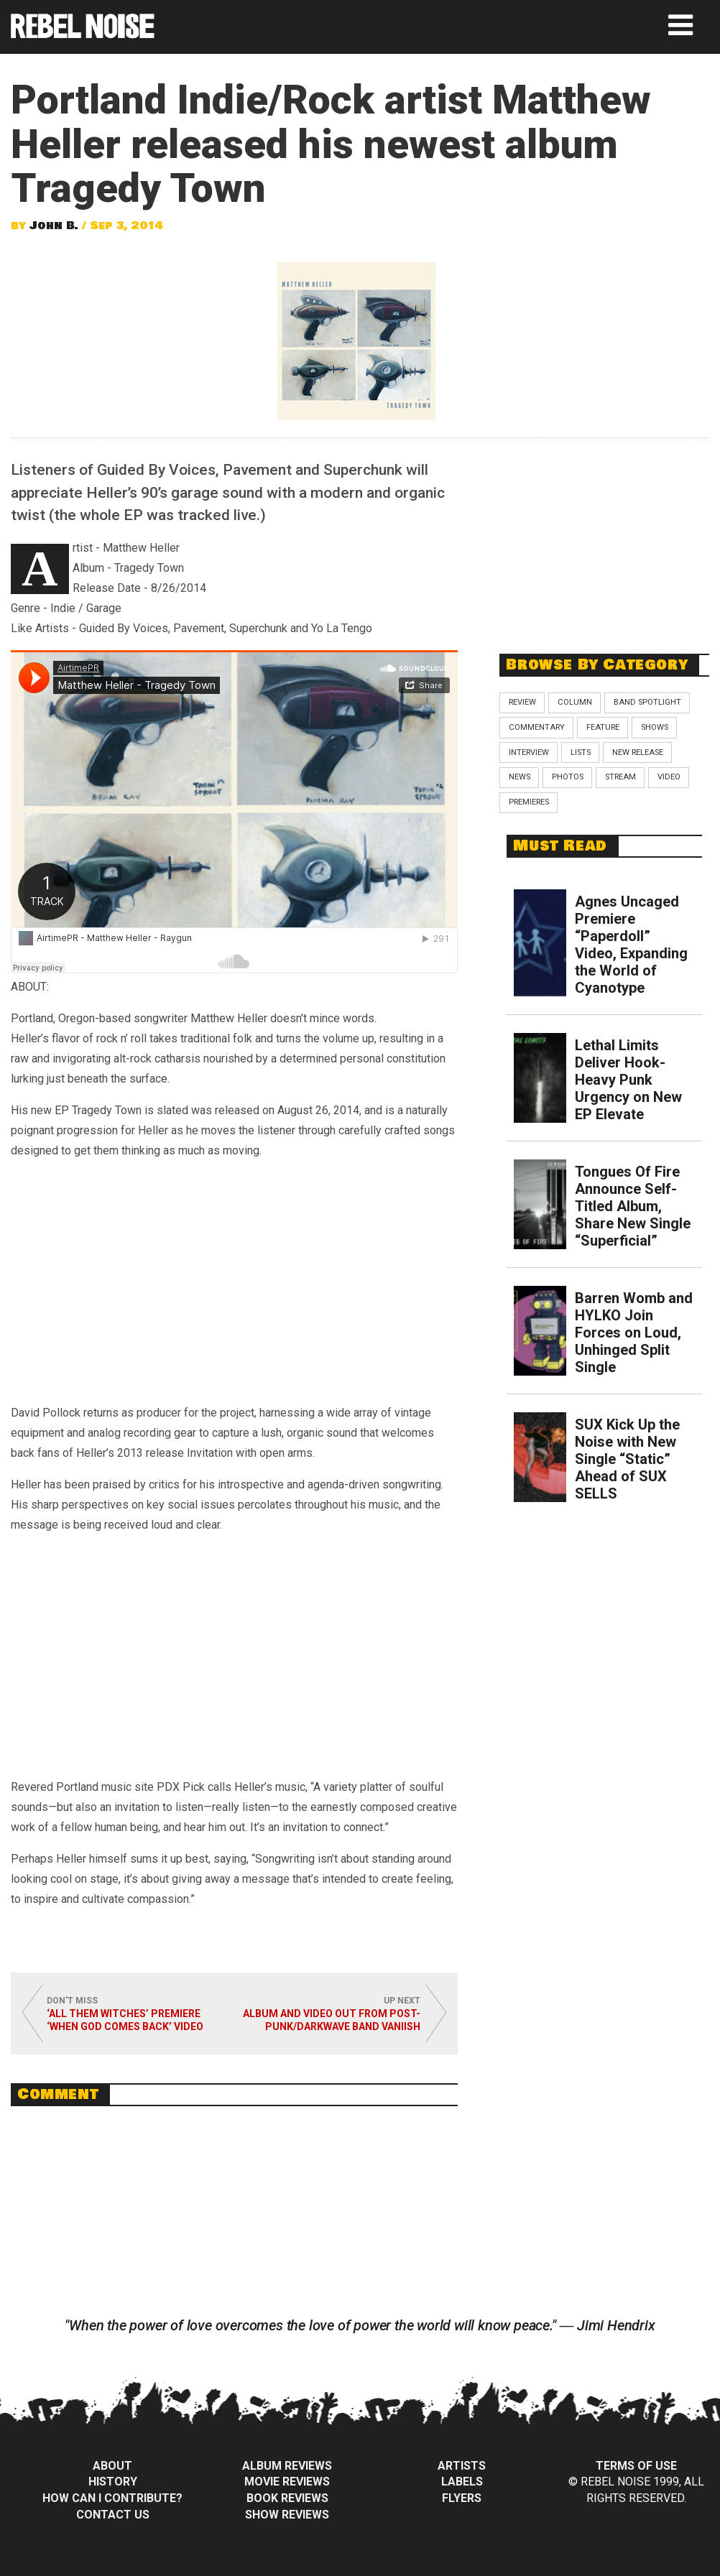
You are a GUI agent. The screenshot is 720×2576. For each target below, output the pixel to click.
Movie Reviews (287, 2481)
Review (522, 702)
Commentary (537, 727)
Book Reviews (287, 2498)
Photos (567, 777)
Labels (462, 2481)
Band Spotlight (647, 702)
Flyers (461, 2498)
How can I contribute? (112, 2498)
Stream (620, 777)
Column (575, 702)
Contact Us (112, 2514)
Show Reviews (287, 2514)
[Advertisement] (607, 538)
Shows (654, 727)
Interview (529, 752)
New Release (637, 752)
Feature (602, 727)
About (112, 2466)
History (112, 2481)
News (519, 777)
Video (668, 777)
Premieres (529, 802)
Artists (462, 2466)
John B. (53, 225)
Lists (581, 752)
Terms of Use (636, 2466)
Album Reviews (287, 2466)
